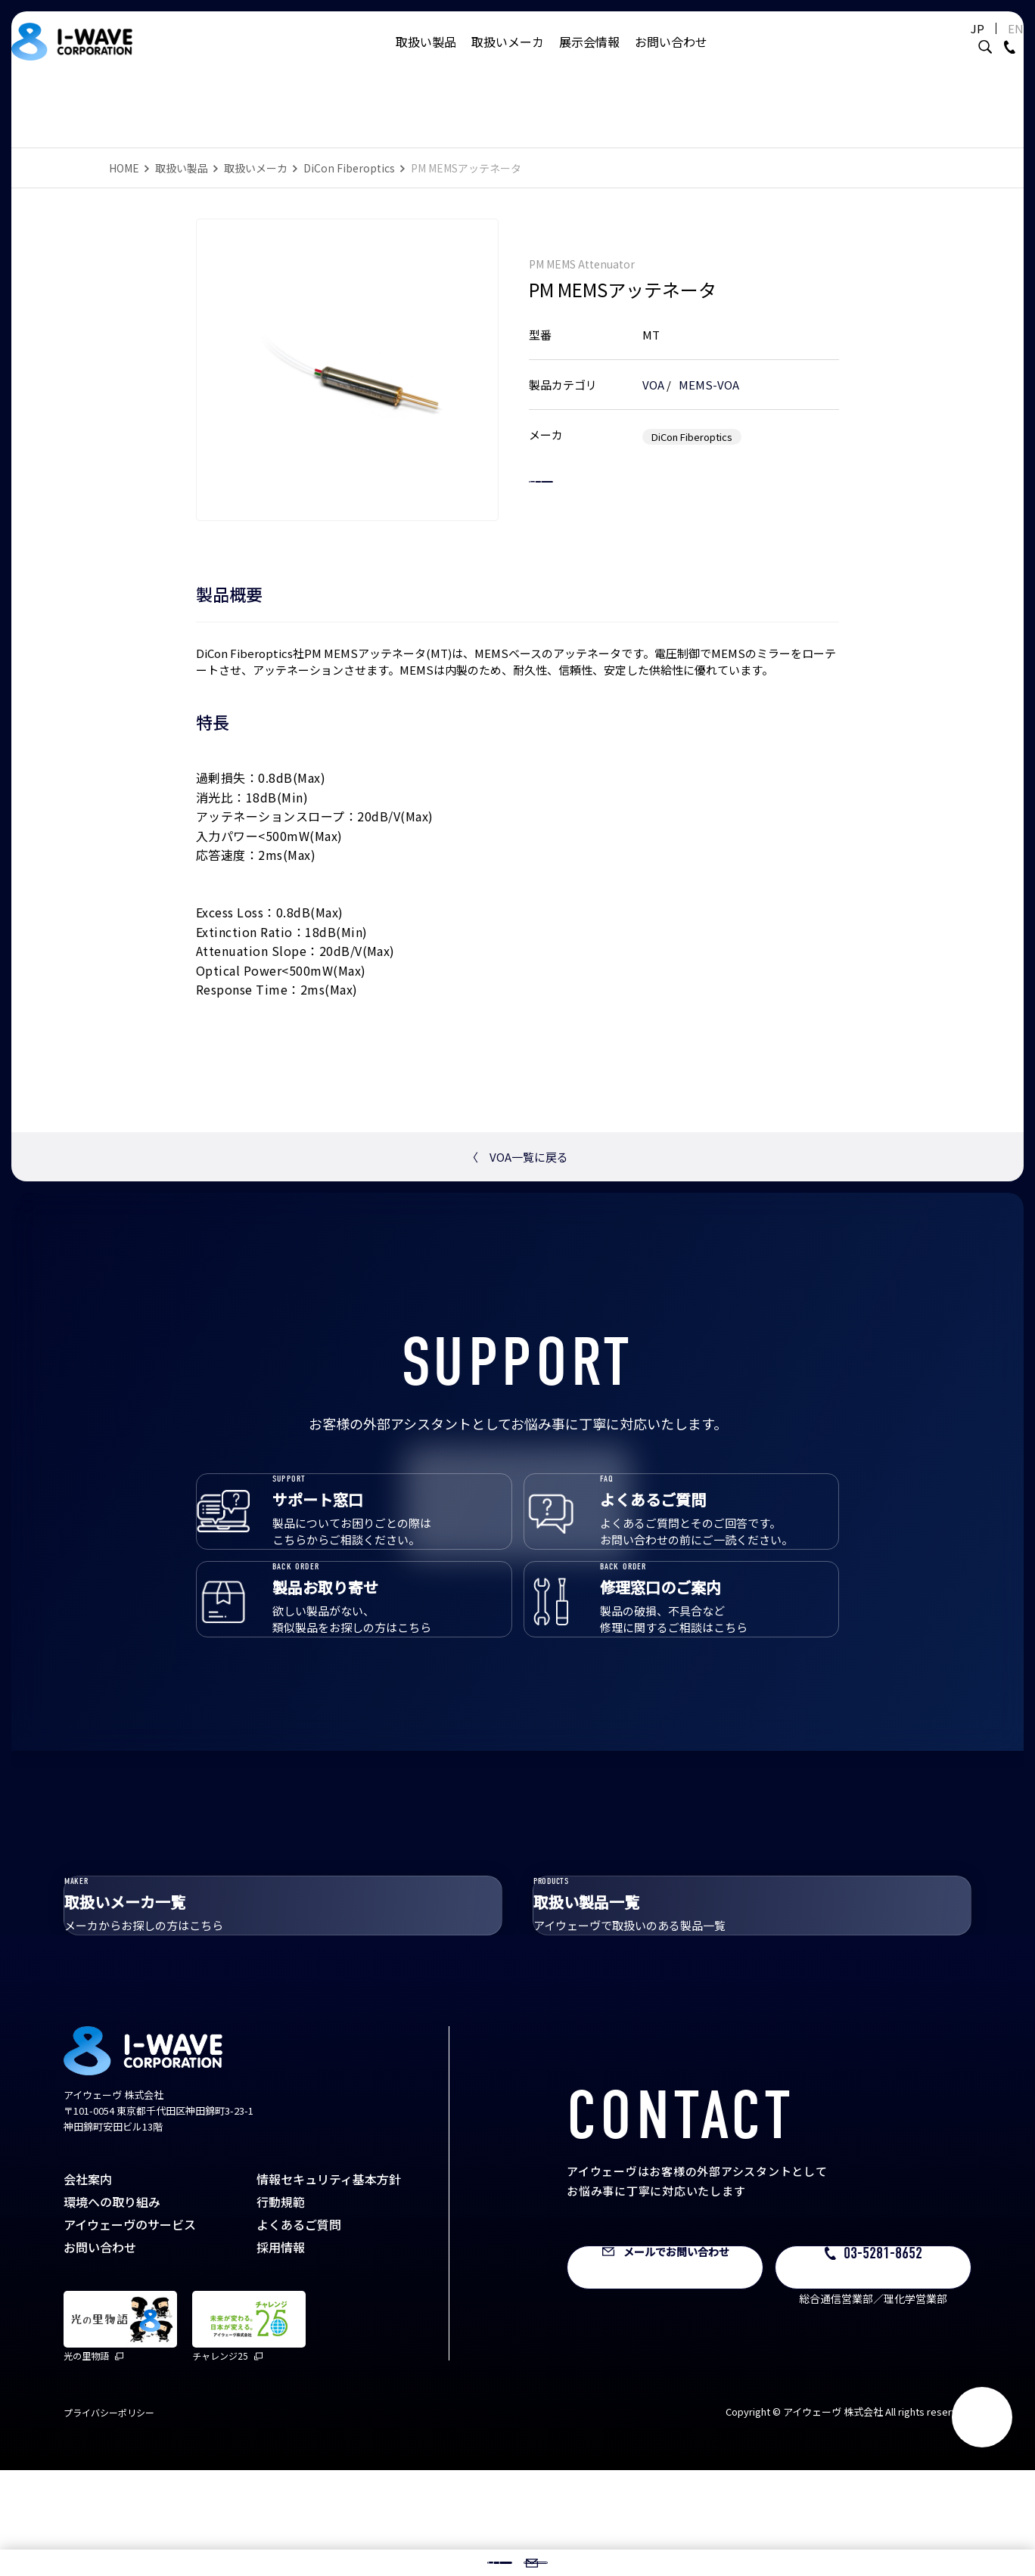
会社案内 (88, 2285)
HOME (124, 167)
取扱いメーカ (507, 57)
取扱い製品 (426, 57)
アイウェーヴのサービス (130, 2330)
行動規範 (280, 2307)
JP (939, 43)
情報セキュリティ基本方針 (328, 2285)
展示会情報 (589, 57)
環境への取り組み (112, 2307)
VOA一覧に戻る (517, 1157)
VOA (653, 369)
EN (978, 43)
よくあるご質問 (298, 2330)
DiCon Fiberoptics (349, 167)
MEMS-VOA (709, 369)
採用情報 (280, 2353)
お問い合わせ (671, 57)
